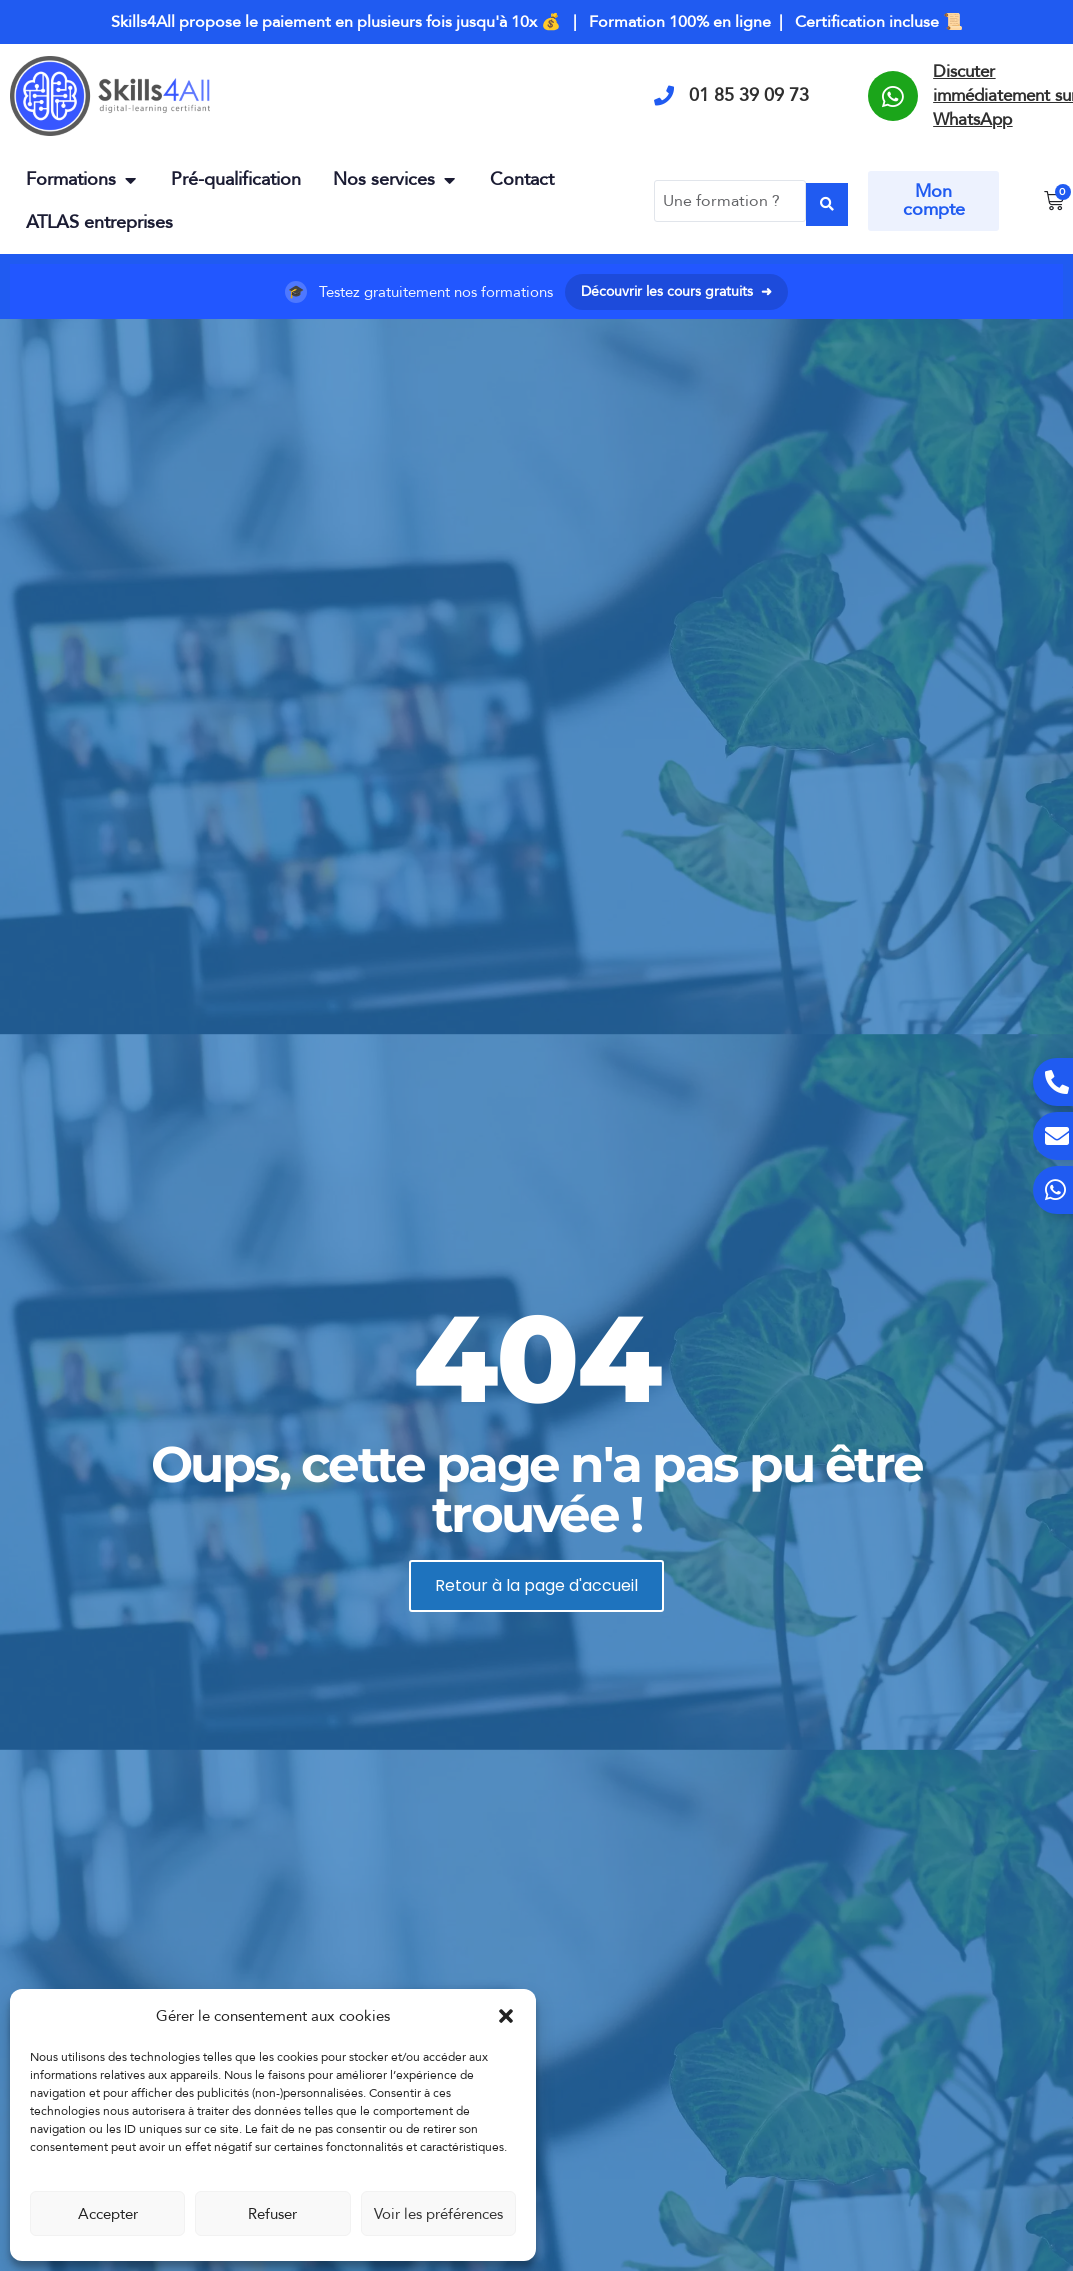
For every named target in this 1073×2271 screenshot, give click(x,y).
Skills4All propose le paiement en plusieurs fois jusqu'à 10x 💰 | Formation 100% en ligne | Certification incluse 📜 (537, 22)
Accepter (108, 2214)
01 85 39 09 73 (749, 95)
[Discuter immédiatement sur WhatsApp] (893, 96)
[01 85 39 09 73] (664, 96)
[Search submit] (827, 201)
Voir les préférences (438, 2214)
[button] (506, 2016)
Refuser (272, 2214)
